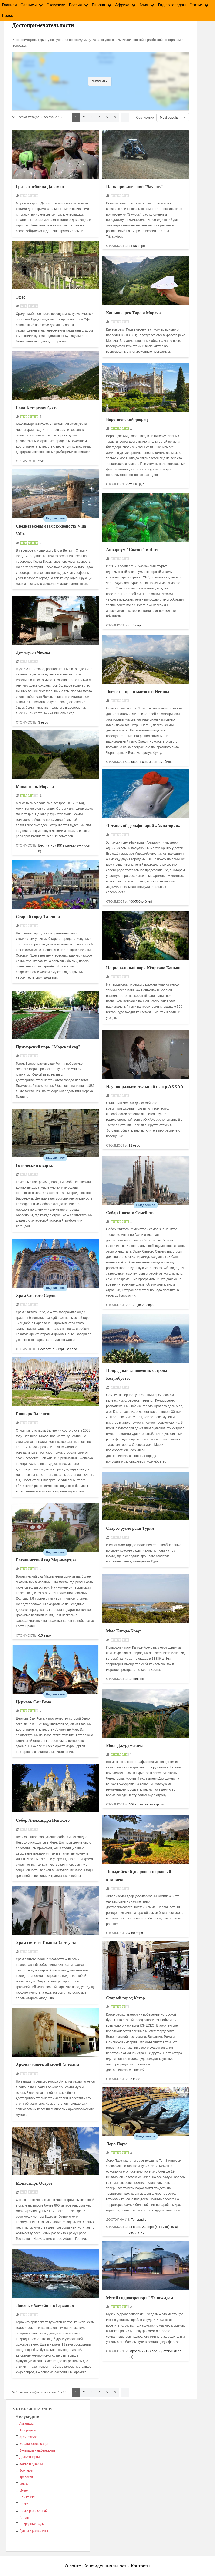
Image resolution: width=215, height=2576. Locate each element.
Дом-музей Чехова (33, 652)
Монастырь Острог (34, 2183)
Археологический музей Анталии (47, 2065)
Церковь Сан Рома (33, 1702)
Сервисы (28, 5)
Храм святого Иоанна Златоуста (46, 1942)
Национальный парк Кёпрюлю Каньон (143, 968)
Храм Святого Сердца (36, 1295)
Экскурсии (56, 5)
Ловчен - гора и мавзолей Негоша (137, 691)
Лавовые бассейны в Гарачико (45, 2305)
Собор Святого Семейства (131, 1212)
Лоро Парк (116, 2144)
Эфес (20, 297)
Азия (143, 5)
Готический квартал (35, 1165)
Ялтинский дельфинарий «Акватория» (143, 826)
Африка (122, 5)
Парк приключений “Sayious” (134, 186)
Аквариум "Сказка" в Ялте (132, 549)
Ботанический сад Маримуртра (46, 1560)
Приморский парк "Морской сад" (48, 1047)
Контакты (140, 2565)
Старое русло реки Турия (130, 1528)
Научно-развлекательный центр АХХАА (144, 1086)
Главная (9, 5)
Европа (98, 5)
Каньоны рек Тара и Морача (133, 313)
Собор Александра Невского (43, 1820)
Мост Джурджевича (124, 1745)
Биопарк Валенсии (34, 1414)
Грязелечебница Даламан (40, 186)
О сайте (73, 2565)
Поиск (7, 15)
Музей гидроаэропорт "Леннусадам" (141, 2298)
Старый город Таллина (38, 916)
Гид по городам (172, 5)
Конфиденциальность (106, 2565)
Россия (75, 5)
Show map (100, 81)
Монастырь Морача (35, 786)
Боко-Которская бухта (37, 408)
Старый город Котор (125, 1998)
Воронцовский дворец (127, 419)
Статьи (195, 5)
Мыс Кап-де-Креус (123, 1631)
